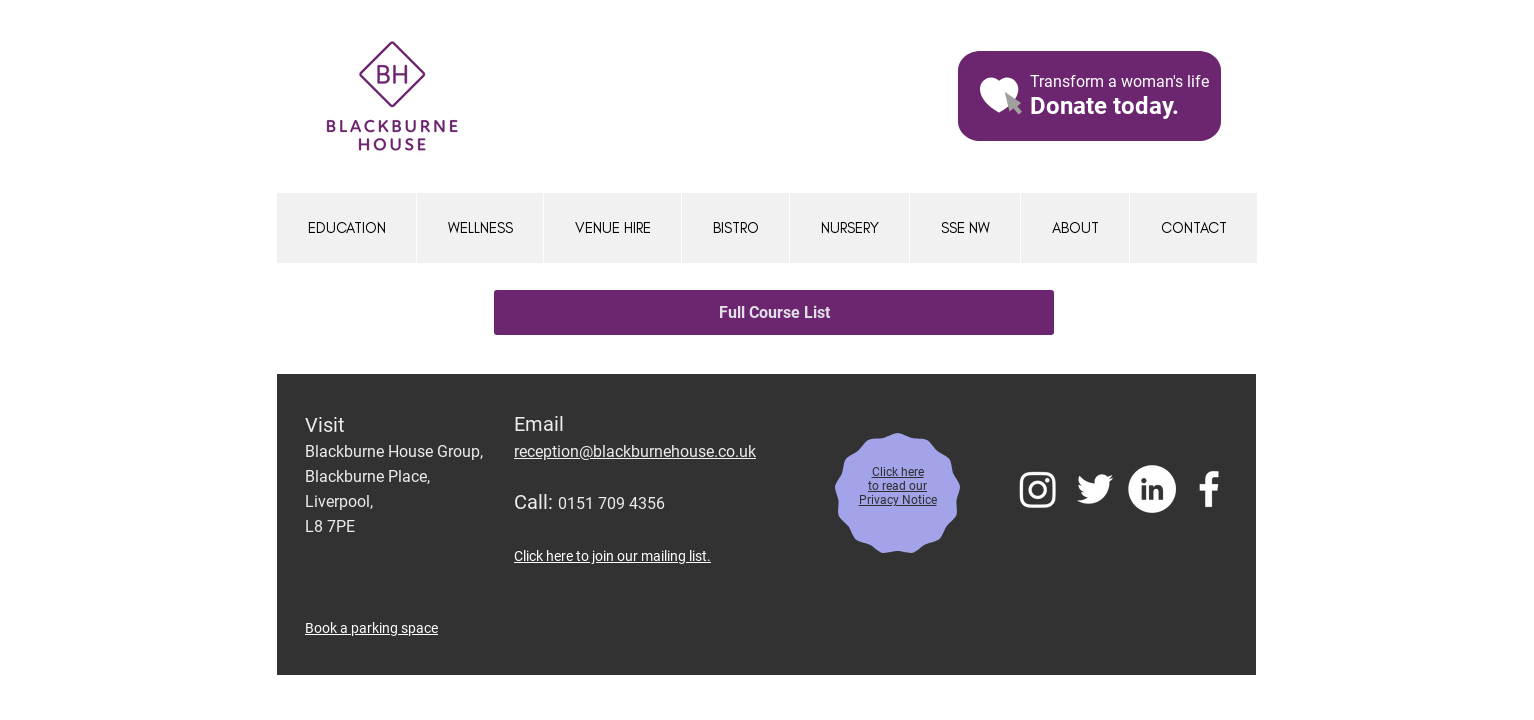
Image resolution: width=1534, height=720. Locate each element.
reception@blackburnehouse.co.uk (635, 451)
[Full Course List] (774, 312)
